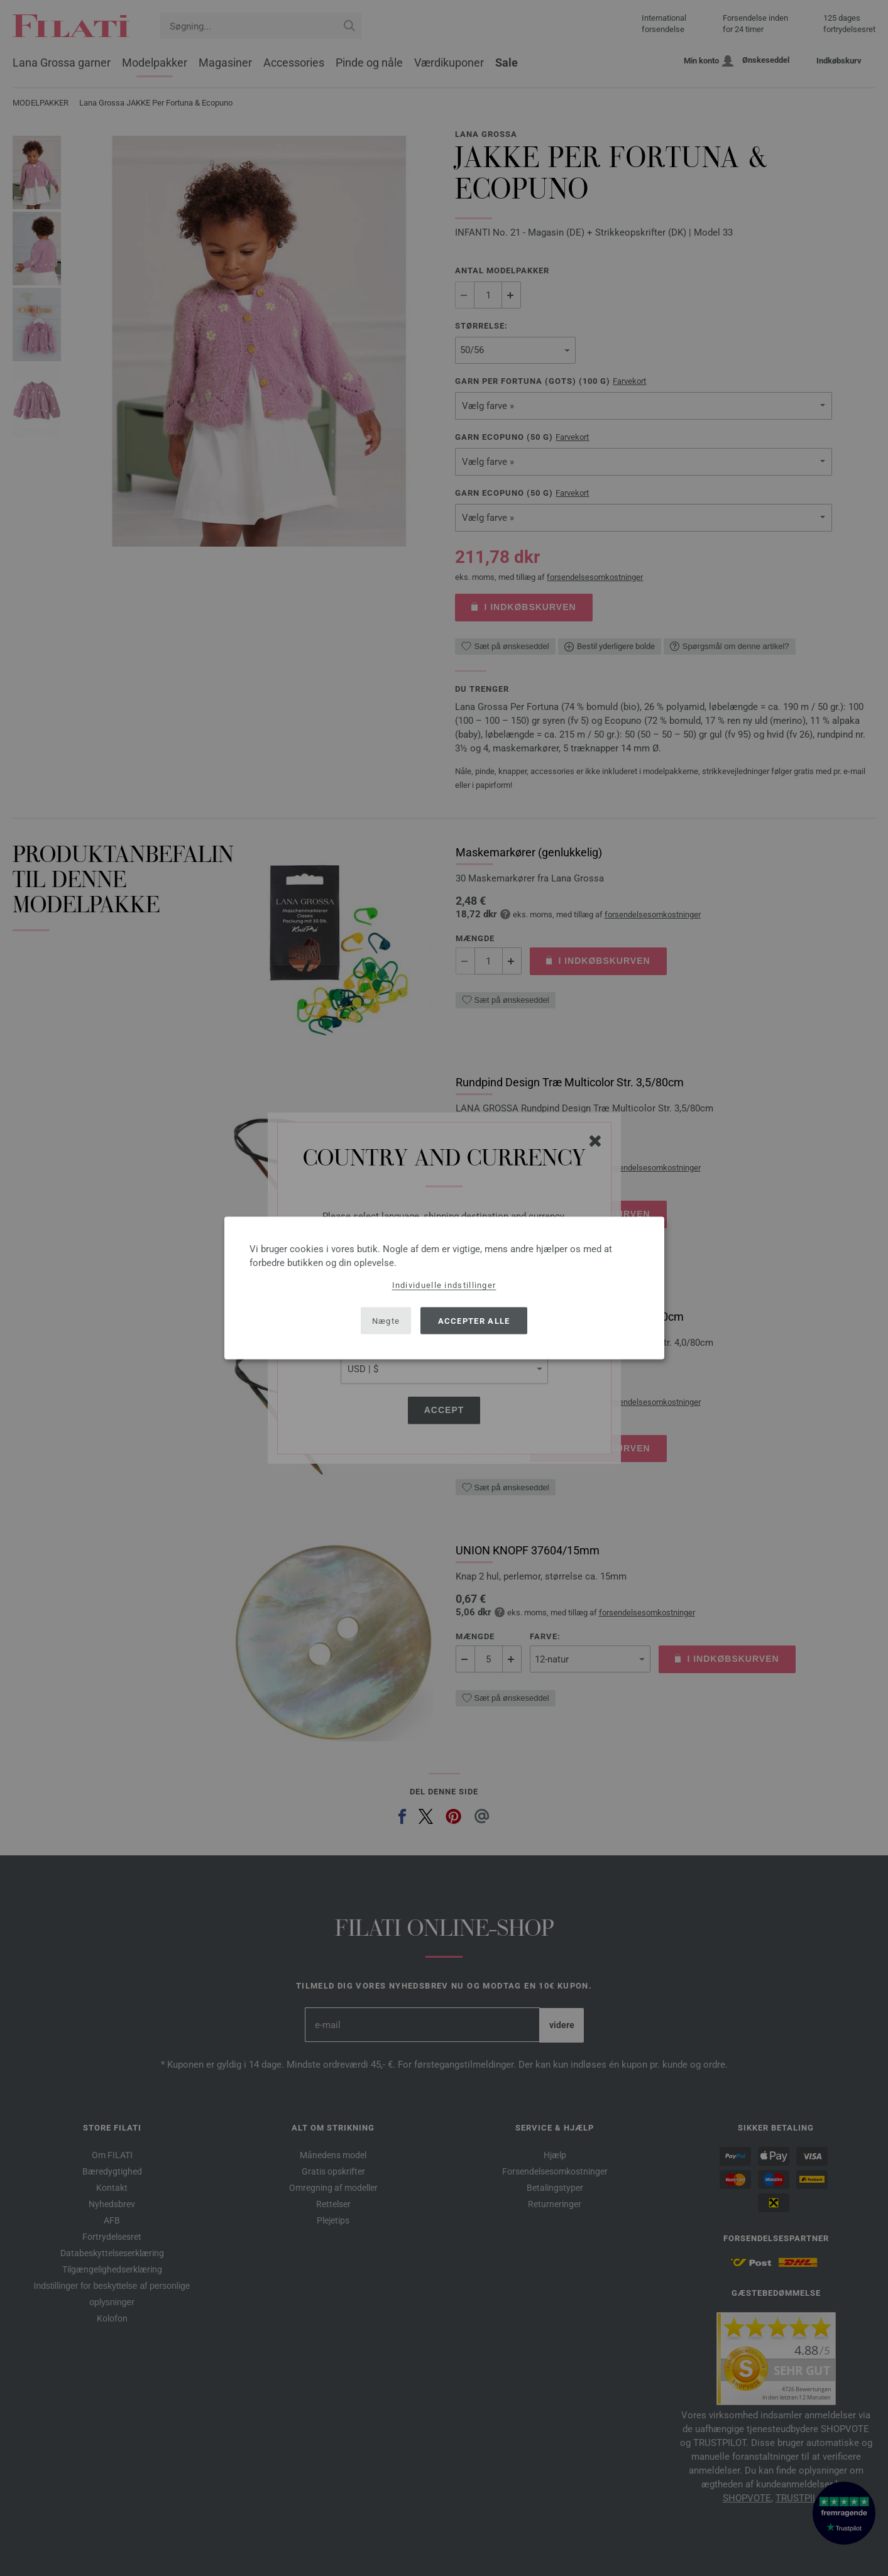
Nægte (386, 1320)
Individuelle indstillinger (444, 1285)
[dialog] (444, 1288)
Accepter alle (474, 1320)
